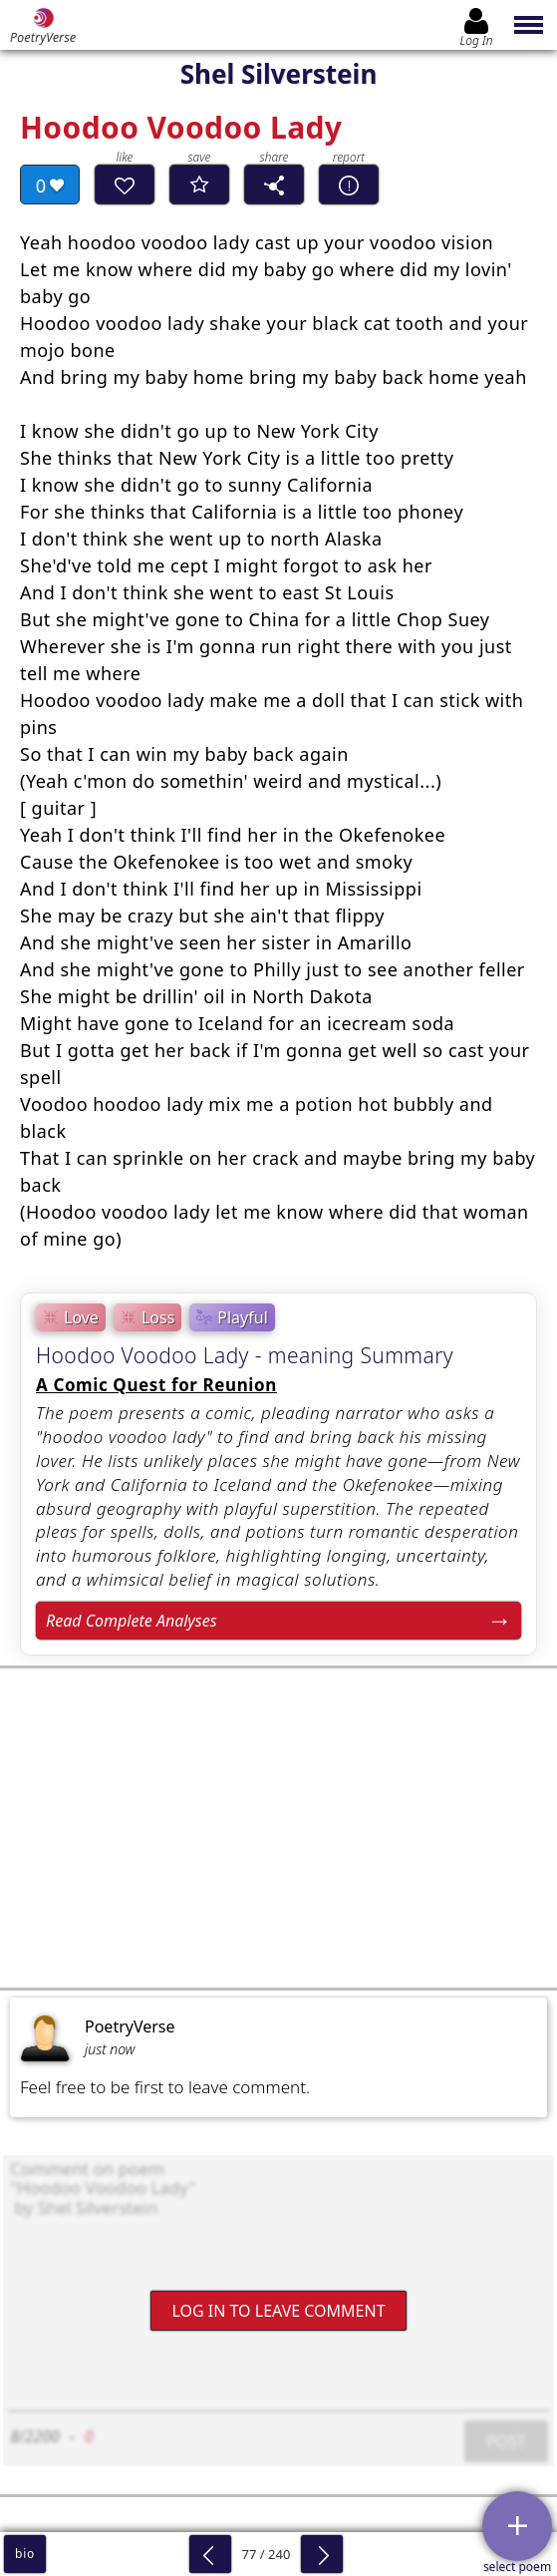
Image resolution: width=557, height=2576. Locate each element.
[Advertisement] (278, 1828)
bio (25, 2553)
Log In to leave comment (278, 2311)
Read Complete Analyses (131, 1621)
